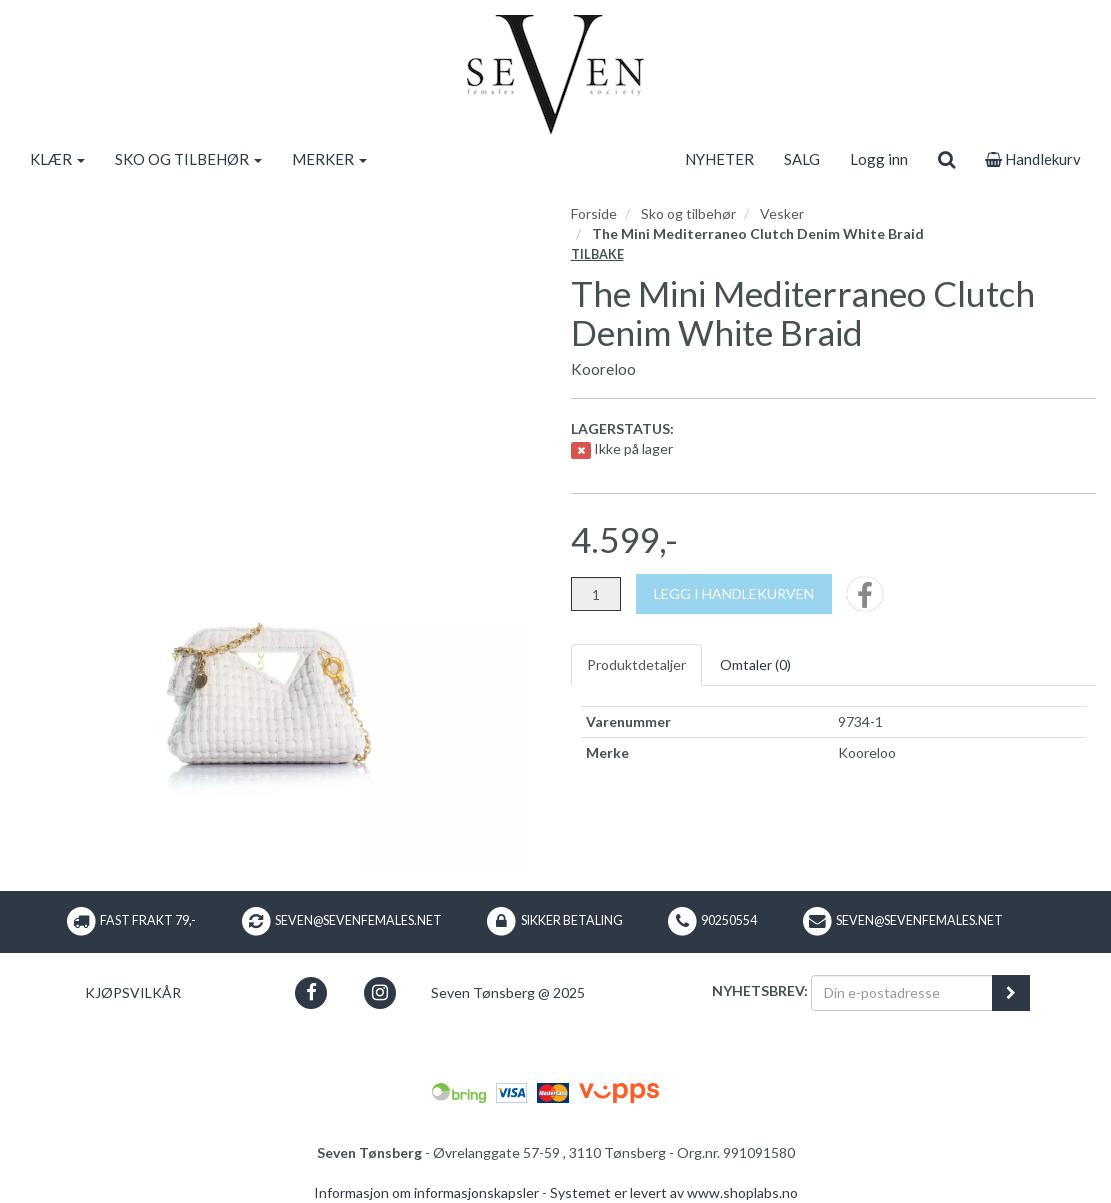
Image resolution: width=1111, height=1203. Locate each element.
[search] (946, 159)
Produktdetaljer (636, 664)
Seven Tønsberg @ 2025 (508, 992)
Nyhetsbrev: (760, 990)
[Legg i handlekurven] (734, 594)
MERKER (329, 159)
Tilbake (597, 254)
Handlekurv (1033, 159)
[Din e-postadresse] (902, 993)
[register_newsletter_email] (1011, 993)
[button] (310, 992)
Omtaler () (755, 664)
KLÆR (57, 159)
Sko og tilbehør (688, 213)
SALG (802, 159)
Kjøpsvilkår (133, 992)
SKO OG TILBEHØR (188, 159)
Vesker (782, 213)
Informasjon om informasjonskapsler (426, 1192)
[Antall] (596, 594)
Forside (594, 213)
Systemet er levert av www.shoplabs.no (674, 1192)
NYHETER (719, 159)
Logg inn (879, 159)
